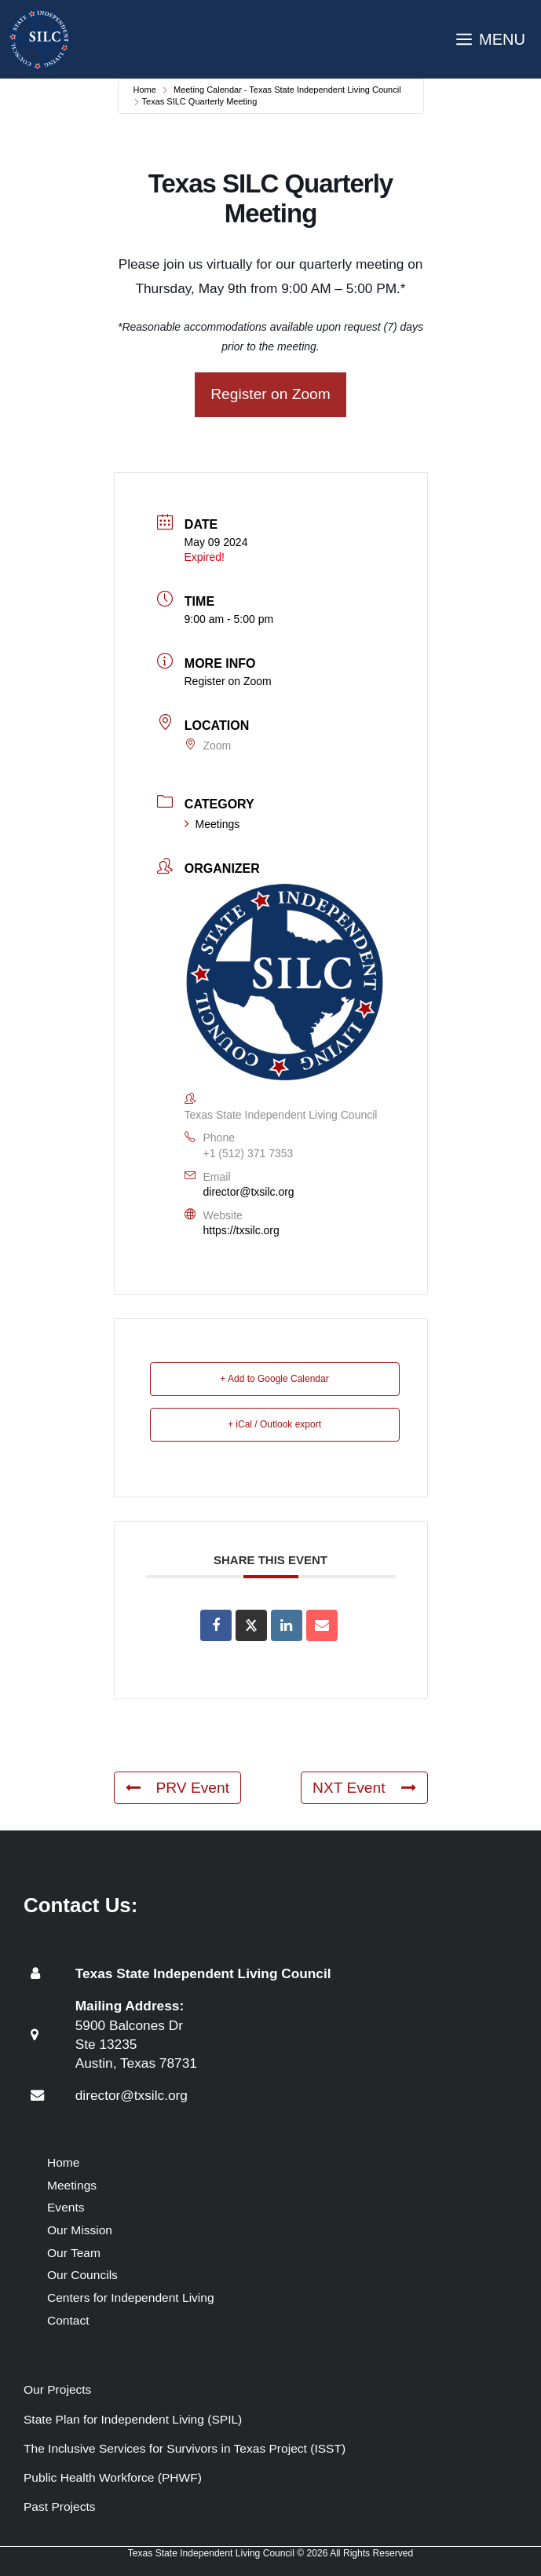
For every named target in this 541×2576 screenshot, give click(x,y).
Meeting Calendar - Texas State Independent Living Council (287, 89)
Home (144, 89)
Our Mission (79, 2230)
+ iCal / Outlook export (274, 1424)
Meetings (212, 824)
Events (66, 2207)
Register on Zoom (270, 394)
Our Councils (82, 2274)
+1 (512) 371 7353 (248, 1153)
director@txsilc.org (248, 1191)
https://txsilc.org (241, 1230)
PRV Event (178, 1787)
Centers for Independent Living (130, 2297)
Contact (68, 2320)
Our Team (74, 2252)
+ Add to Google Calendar (274, 1378)
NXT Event (364, 1787)
